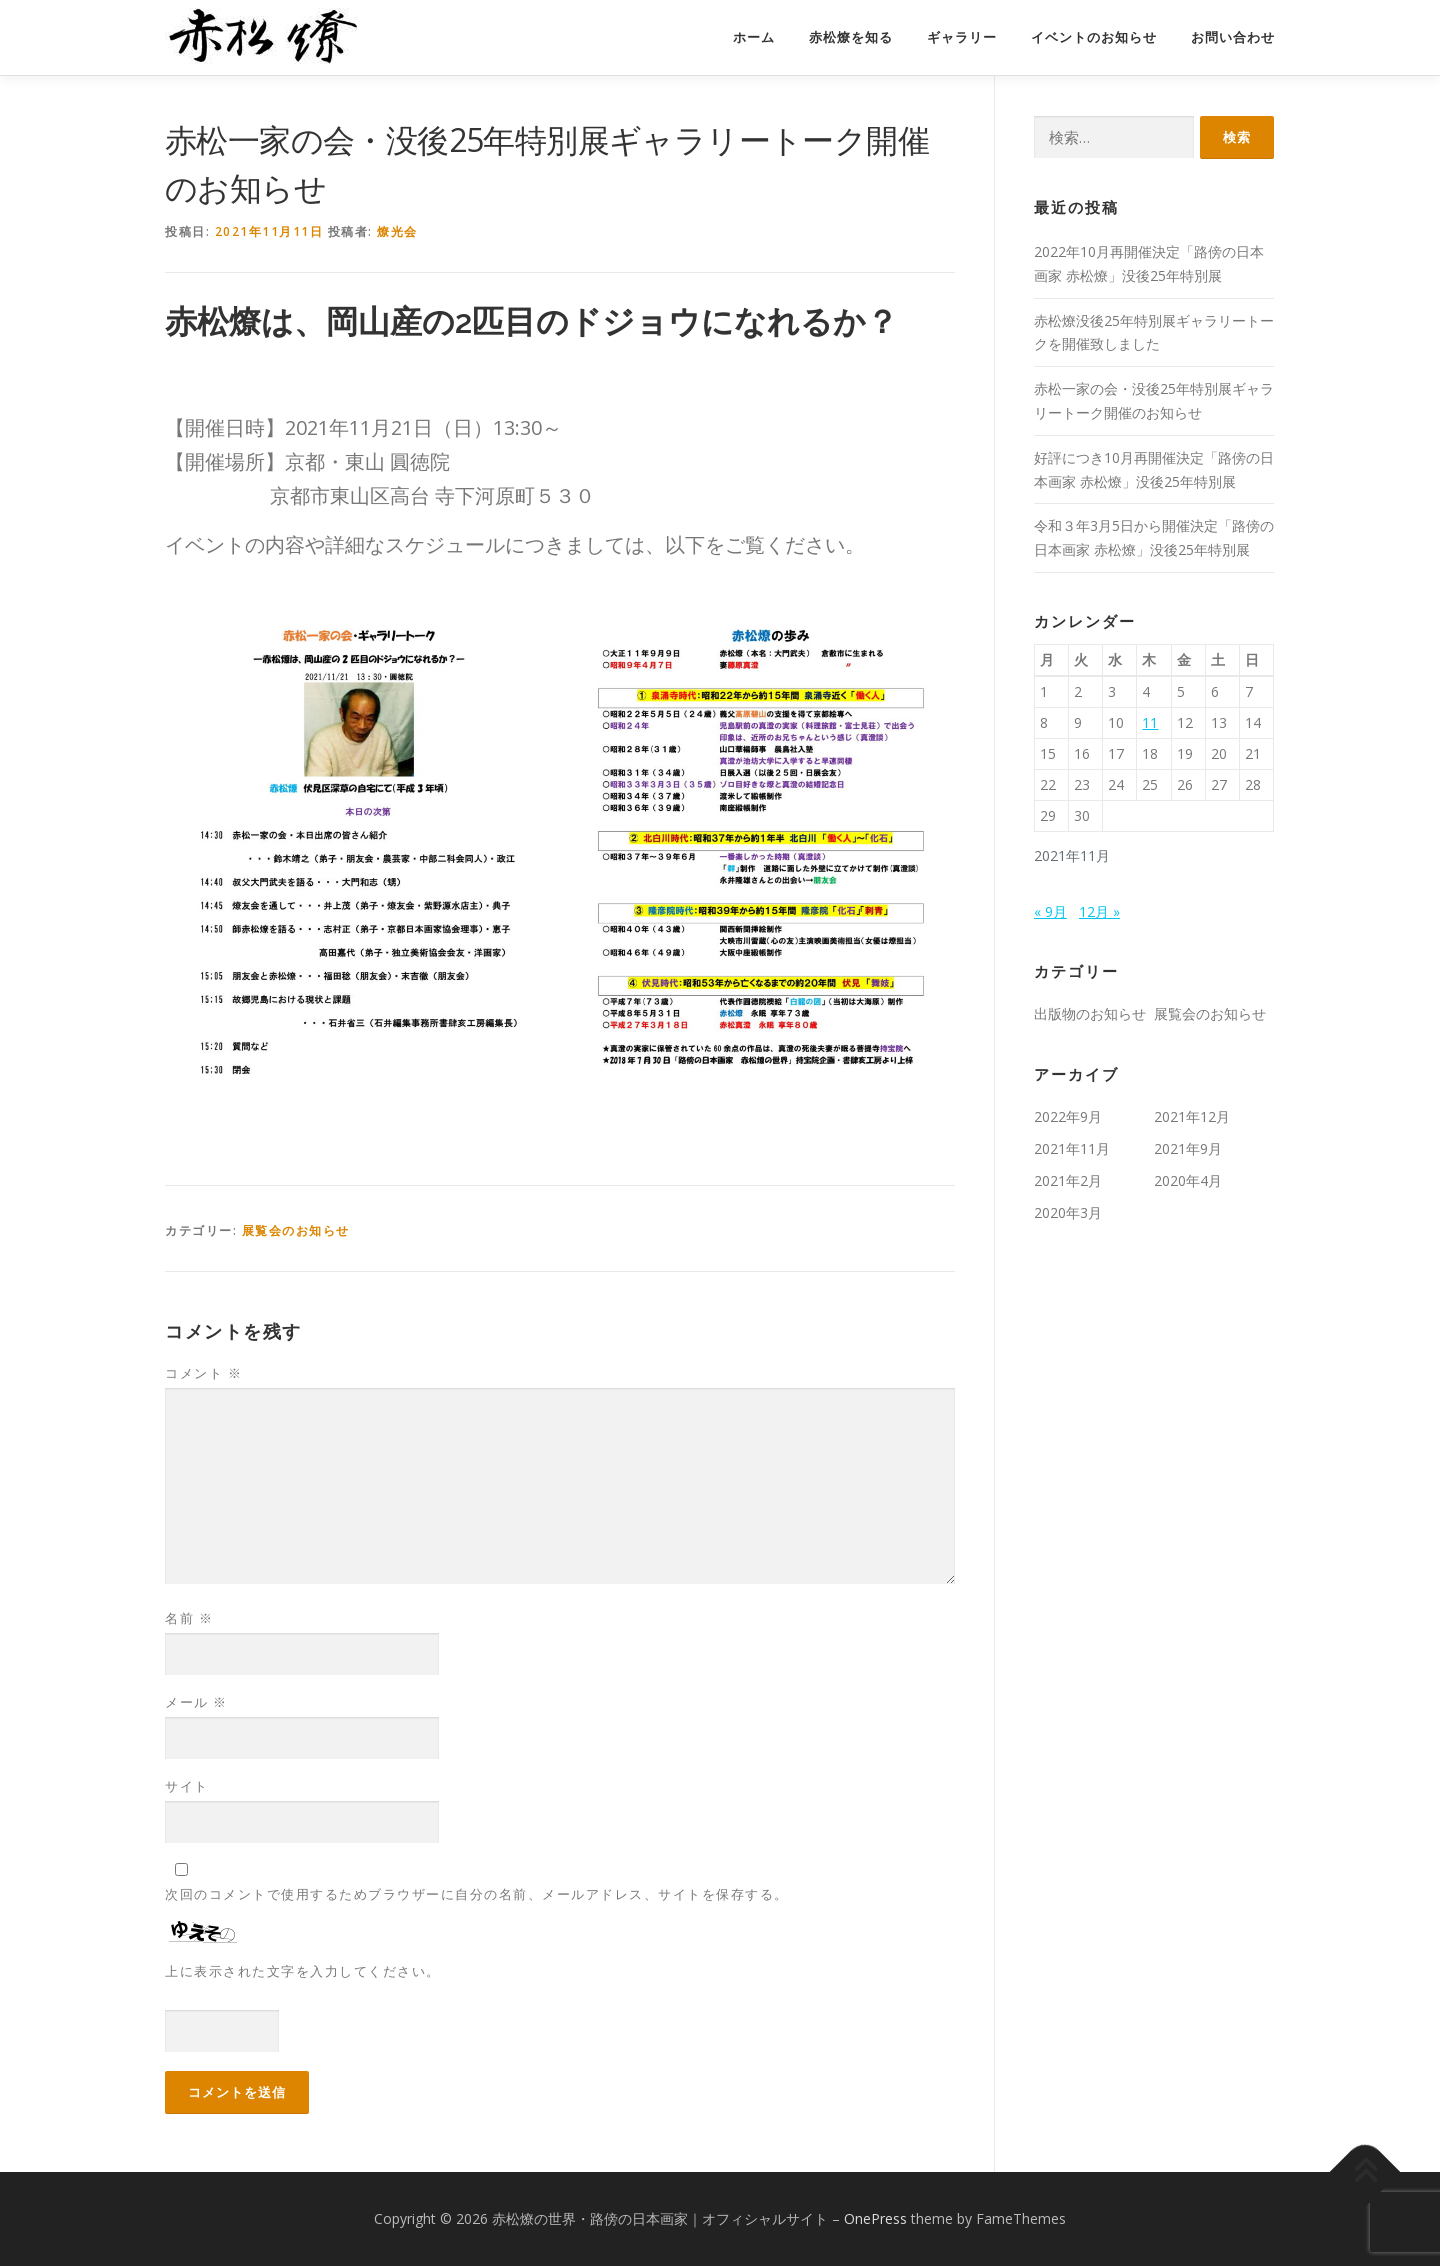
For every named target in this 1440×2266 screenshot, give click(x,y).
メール (196, 1702)
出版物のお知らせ (1090, 1013)
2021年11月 (1072, 1148)
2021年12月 (1192, 1116)
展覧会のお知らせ (296, 1230)
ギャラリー (962, 37)
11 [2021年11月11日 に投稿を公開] (1150, 722)
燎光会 (397, 231)
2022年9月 (1068, 1116)
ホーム (754, 37)
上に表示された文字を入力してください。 (303, 1971)
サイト (187, 1786)
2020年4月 (1188, 1180)
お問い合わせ (1233, 37)
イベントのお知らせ (1094, 37)
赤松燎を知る (851, 37)
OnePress (875, 2218)
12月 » (1099, 911)
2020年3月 (1068, 1212)
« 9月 (1050, 911)
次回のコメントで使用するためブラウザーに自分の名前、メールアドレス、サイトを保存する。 (477, 1894)
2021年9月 (1188, 1148)
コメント (203, 1373)
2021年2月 (1068, 1180)
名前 (189, 1618)
